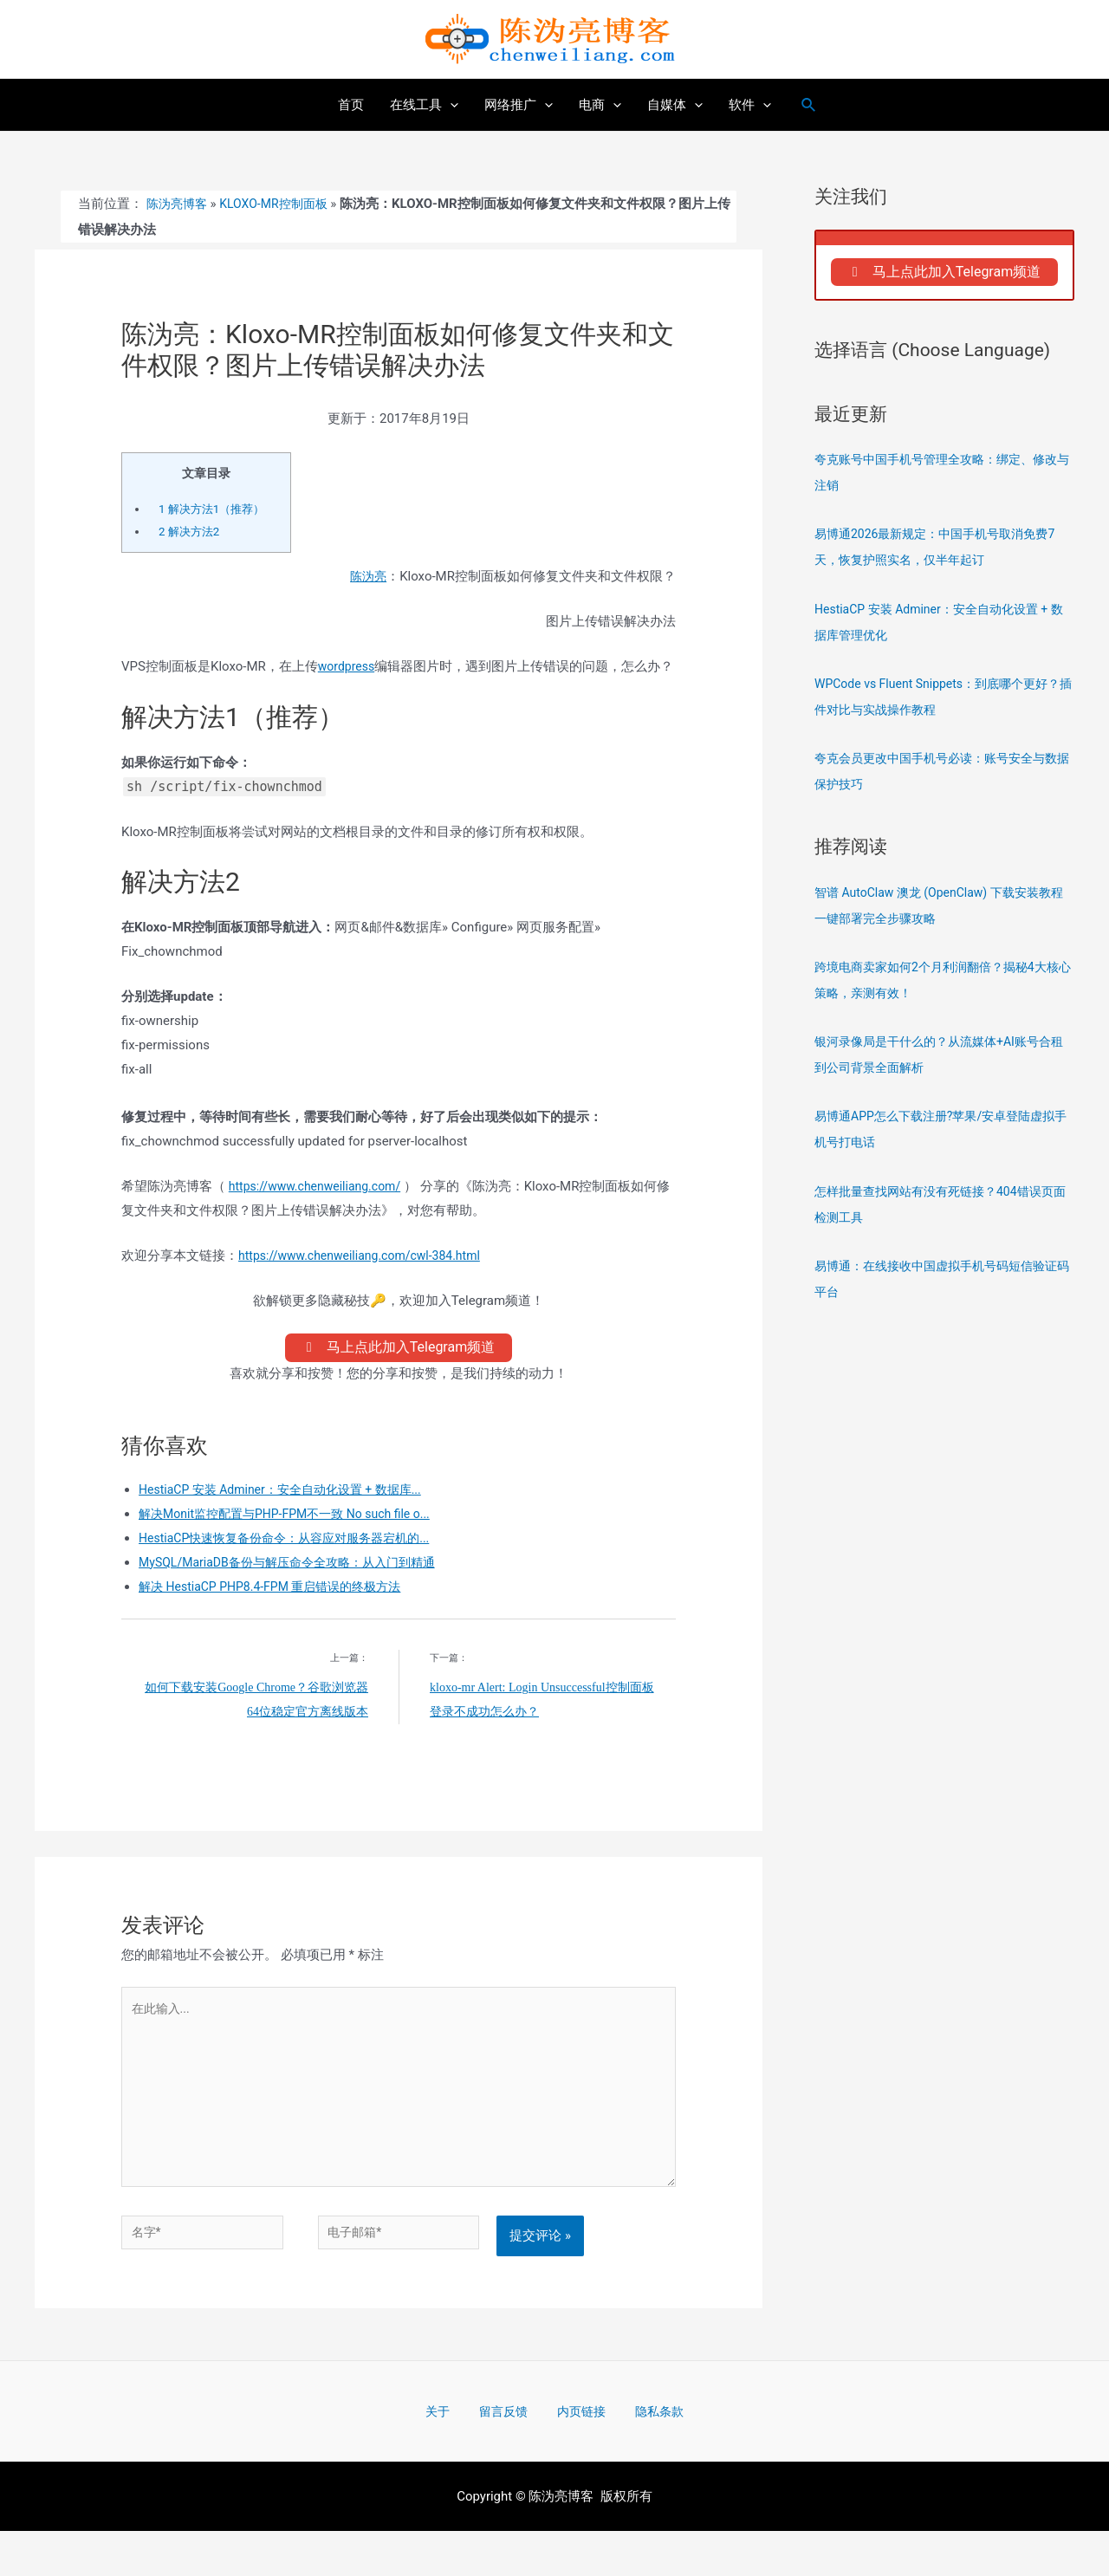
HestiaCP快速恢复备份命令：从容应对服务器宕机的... (294, 1566)
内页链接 (574, 2454)
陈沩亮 (366, 576)
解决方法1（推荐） (216, 509)
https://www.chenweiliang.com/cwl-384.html (367, 1279)
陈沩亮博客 (178, 203)
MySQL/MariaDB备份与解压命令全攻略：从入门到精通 (297, 1591)
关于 (457, 2454)
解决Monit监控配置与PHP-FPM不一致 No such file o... (295, 1542)
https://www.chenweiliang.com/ (321, 1209)
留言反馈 (509, 2454)
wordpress (348, 665)
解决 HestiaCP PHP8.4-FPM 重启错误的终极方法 (279, 1615)
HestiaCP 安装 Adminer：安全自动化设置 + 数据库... (290, 1518)
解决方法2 (191, 531)
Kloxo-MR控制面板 (281, 203)
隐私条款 (639, 2454)
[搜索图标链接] (809, 105)
